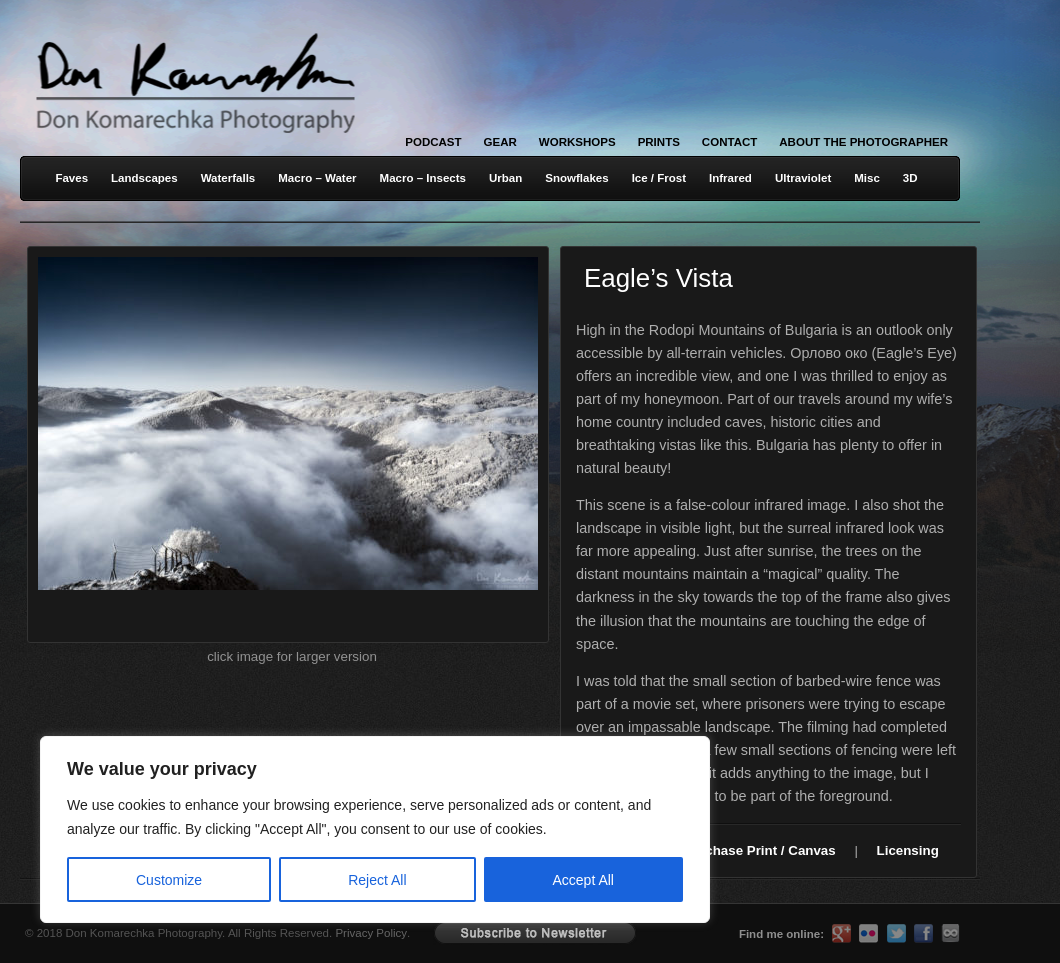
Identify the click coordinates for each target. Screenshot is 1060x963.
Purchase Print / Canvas (759, 850)
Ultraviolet (803, 178)
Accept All (583, 880)
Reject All (377, 880)
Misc (867, 178)
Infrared (730, 178)
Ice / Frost (659, 178)
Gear (500, 142)
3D (910, 178)
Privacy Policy (371, 933)
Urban (505, 178)
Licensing (908, 850)
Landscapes (144, 178)
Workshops (577, 142)
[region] (260, 829)
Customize (169, 880)
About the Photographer (863, 142)
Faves (71, 178)
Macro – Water (317, 178)
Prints (659, 142)
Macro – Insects (423, 178)
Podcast (433, 142)
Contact (729, 142)
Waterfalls (228, 178)
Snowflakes (576, 178)
